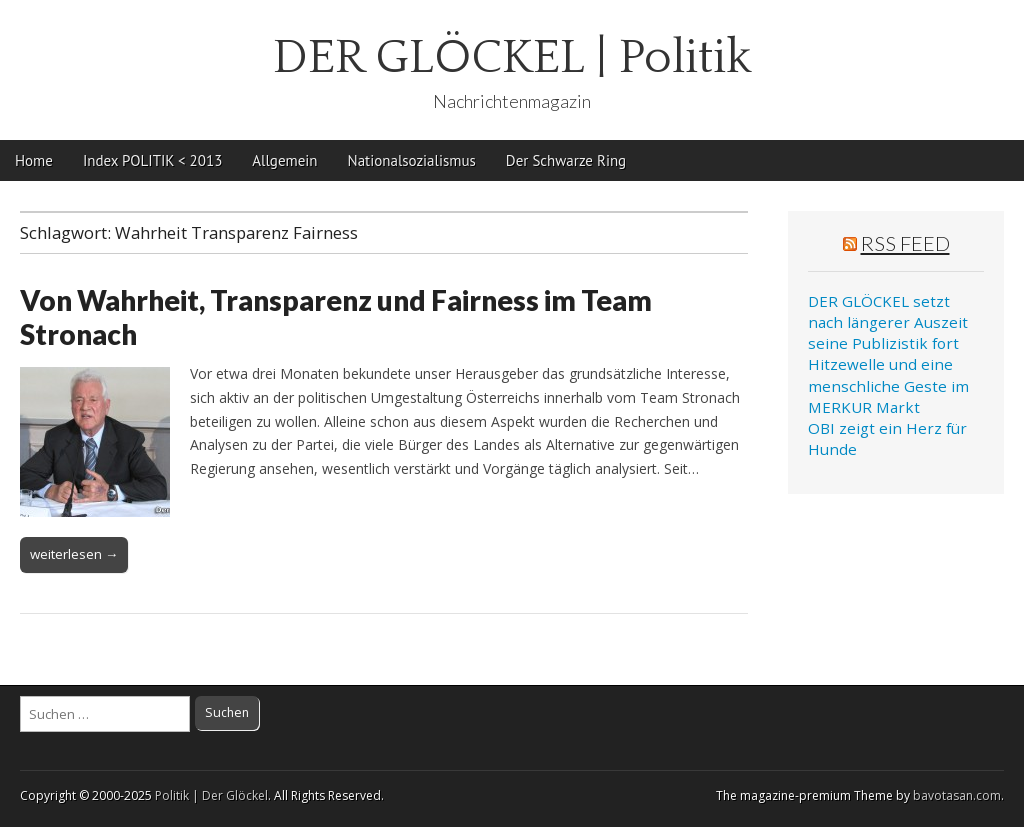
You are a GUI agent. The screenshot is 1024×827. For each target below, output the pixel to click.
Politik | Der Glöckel (211, 795)
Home (34, 160)
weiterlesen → (74, 554)
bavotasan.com (957, 795)
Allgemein (284, 160)
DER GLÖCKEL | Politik (512, 57)
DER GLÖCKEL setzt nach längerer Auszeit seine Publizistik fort (888, 322)
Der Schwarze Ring (566, 160)
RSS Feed (905, 243)
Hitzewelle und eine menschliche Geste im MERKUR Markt (888, 385)
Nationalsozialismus (412, 160)
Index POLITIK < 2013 (152, 160)
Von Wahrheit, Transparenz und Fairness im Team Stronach (336, 317)
